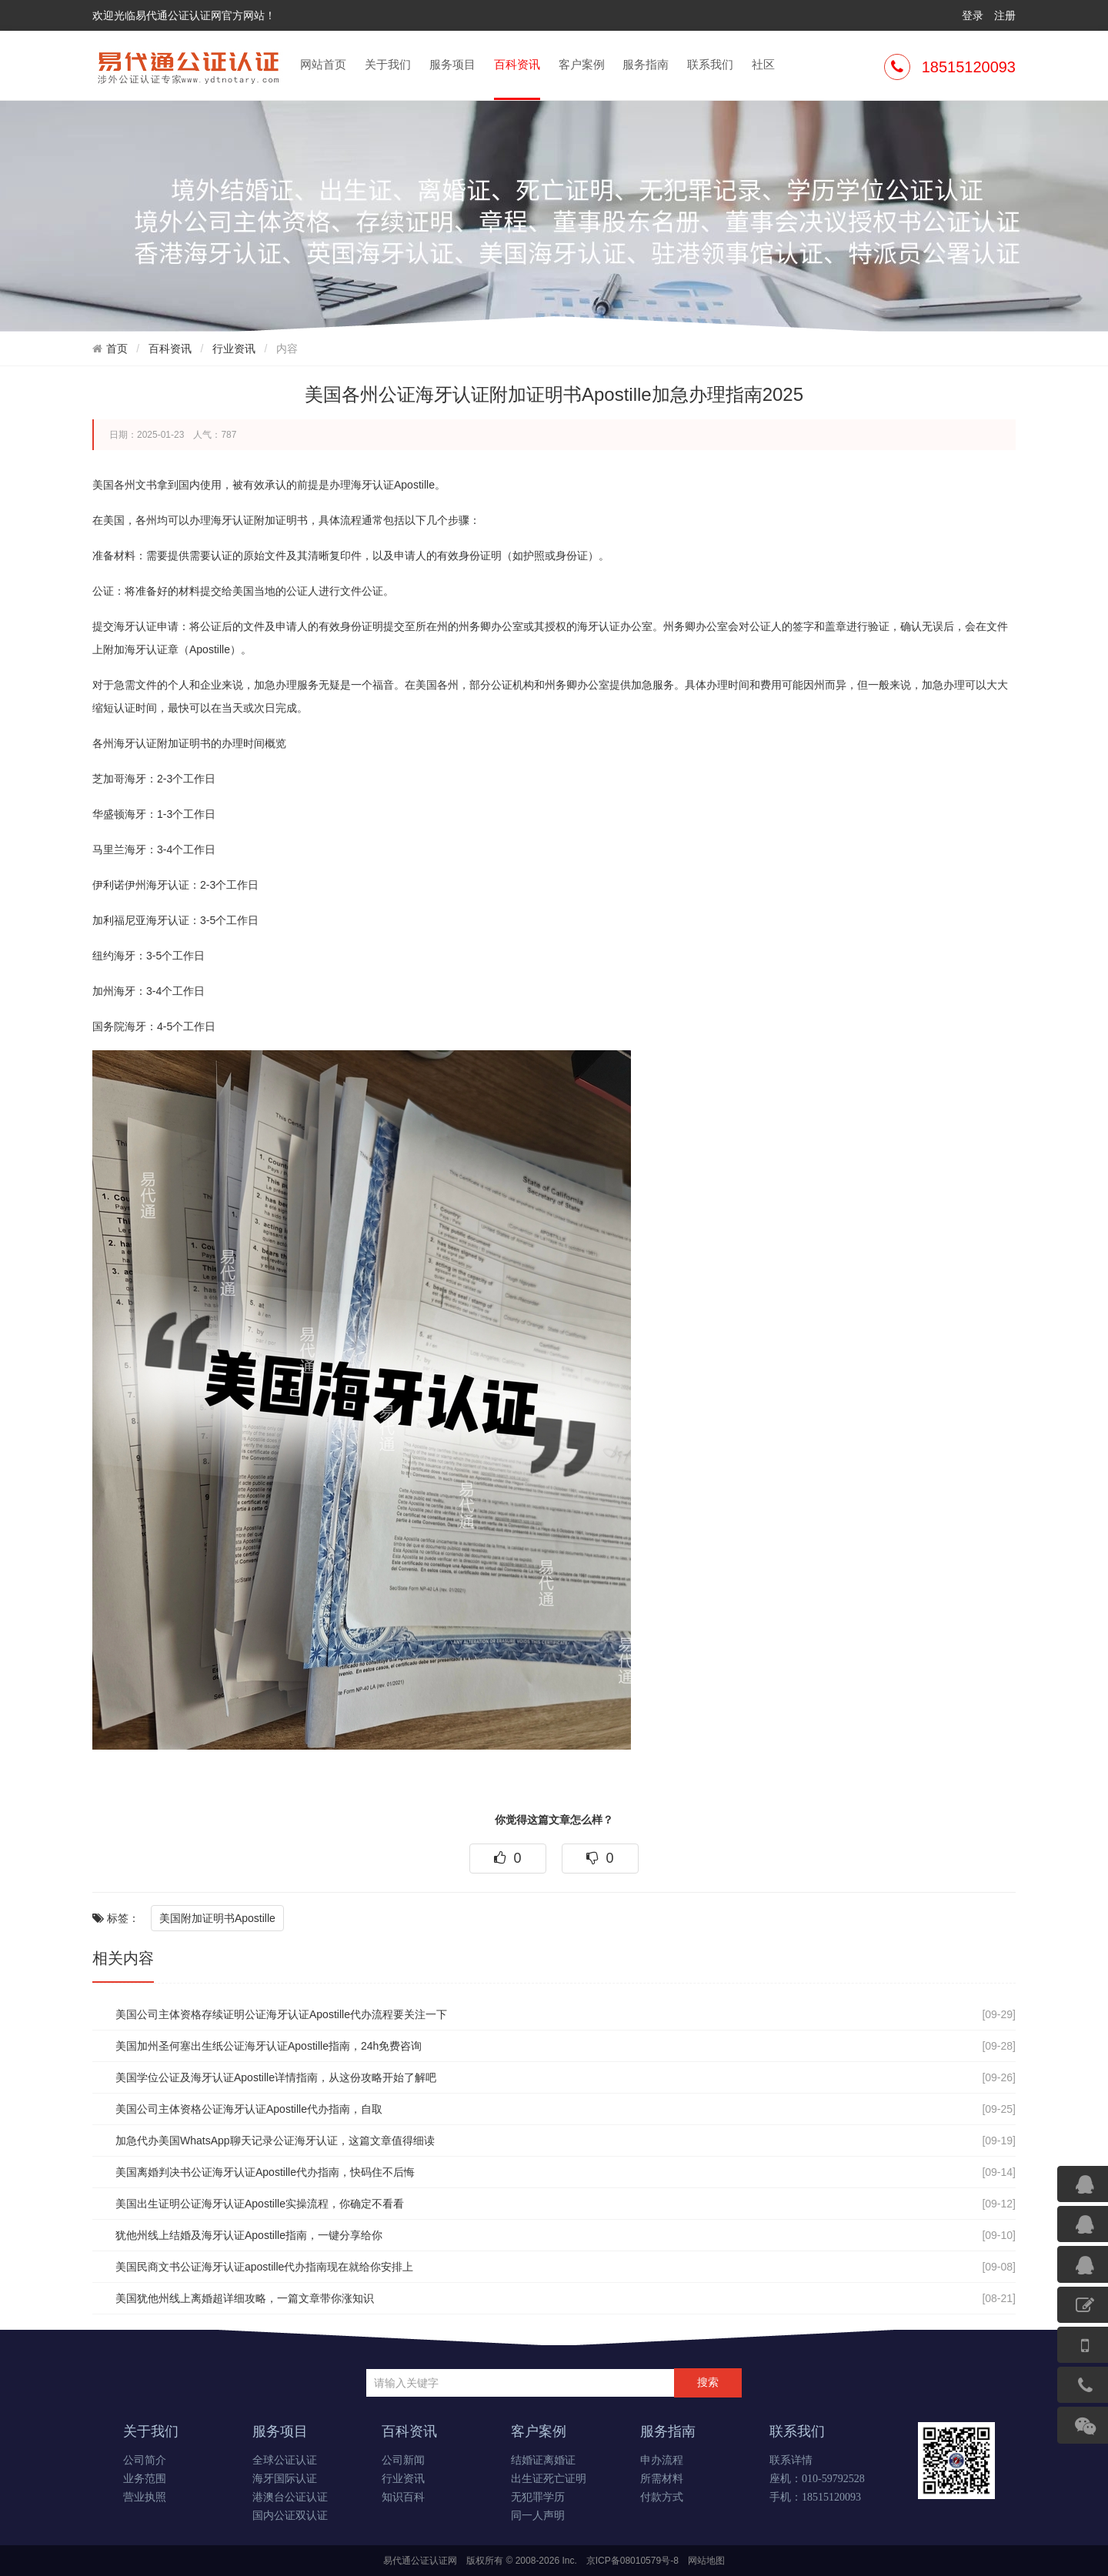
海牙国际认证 (284, 2478)
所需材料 (661, 2478)
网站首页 (323, 64)
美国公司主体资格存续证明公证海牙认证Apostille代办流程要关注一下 (281, 2014)
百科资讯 (517, 78)
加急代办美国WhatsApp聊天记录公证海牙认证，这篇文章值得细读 (275, 2140)
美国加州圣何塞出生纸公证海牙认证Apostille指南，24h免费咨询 (268, 2046)
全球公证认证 (284, 2460)
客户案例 (582, 64)
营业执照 (144, 2497)
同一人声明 (538, 2515)
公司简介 (144, 2460)
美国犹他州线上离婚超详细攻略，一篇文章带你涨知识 (244, 2298)
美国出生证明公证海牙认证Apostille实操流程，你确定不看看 (259, 2203)
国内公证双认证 (290, 2515)
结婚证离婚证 (543, 2460)
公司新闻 (403, 2460)
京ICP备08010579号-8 (632, 2560)
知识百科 (403, 2497)
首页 (117, 348)
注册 (1005, 15)
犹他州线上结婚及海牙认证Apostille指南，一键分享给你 (248, 2235)
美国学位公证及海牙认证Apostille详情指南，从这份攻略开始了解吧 (275, 2077)
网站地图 (706, 2560)
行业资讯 (233, 348)
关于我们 (388, 64)
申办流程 (661, 2460)
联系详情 (791, 2460)
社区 (763, 64)
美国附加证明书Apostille (217, 1918)
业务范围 (144, 2478)
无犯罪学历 (538, 2497)
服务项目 (452, 64)
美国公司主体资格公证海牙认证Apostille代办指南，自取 (248, 2109)
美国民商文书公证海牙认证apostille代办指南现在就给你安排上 (264, 2267)
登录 (972, 15)
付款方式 (661, 2497)
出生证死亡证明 (548, 2478)
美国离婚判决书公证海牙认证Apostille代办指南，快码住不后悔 (265, 2172)
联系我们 (710, 64)
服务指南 (645, 64)
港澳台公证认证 (290, 2497)
